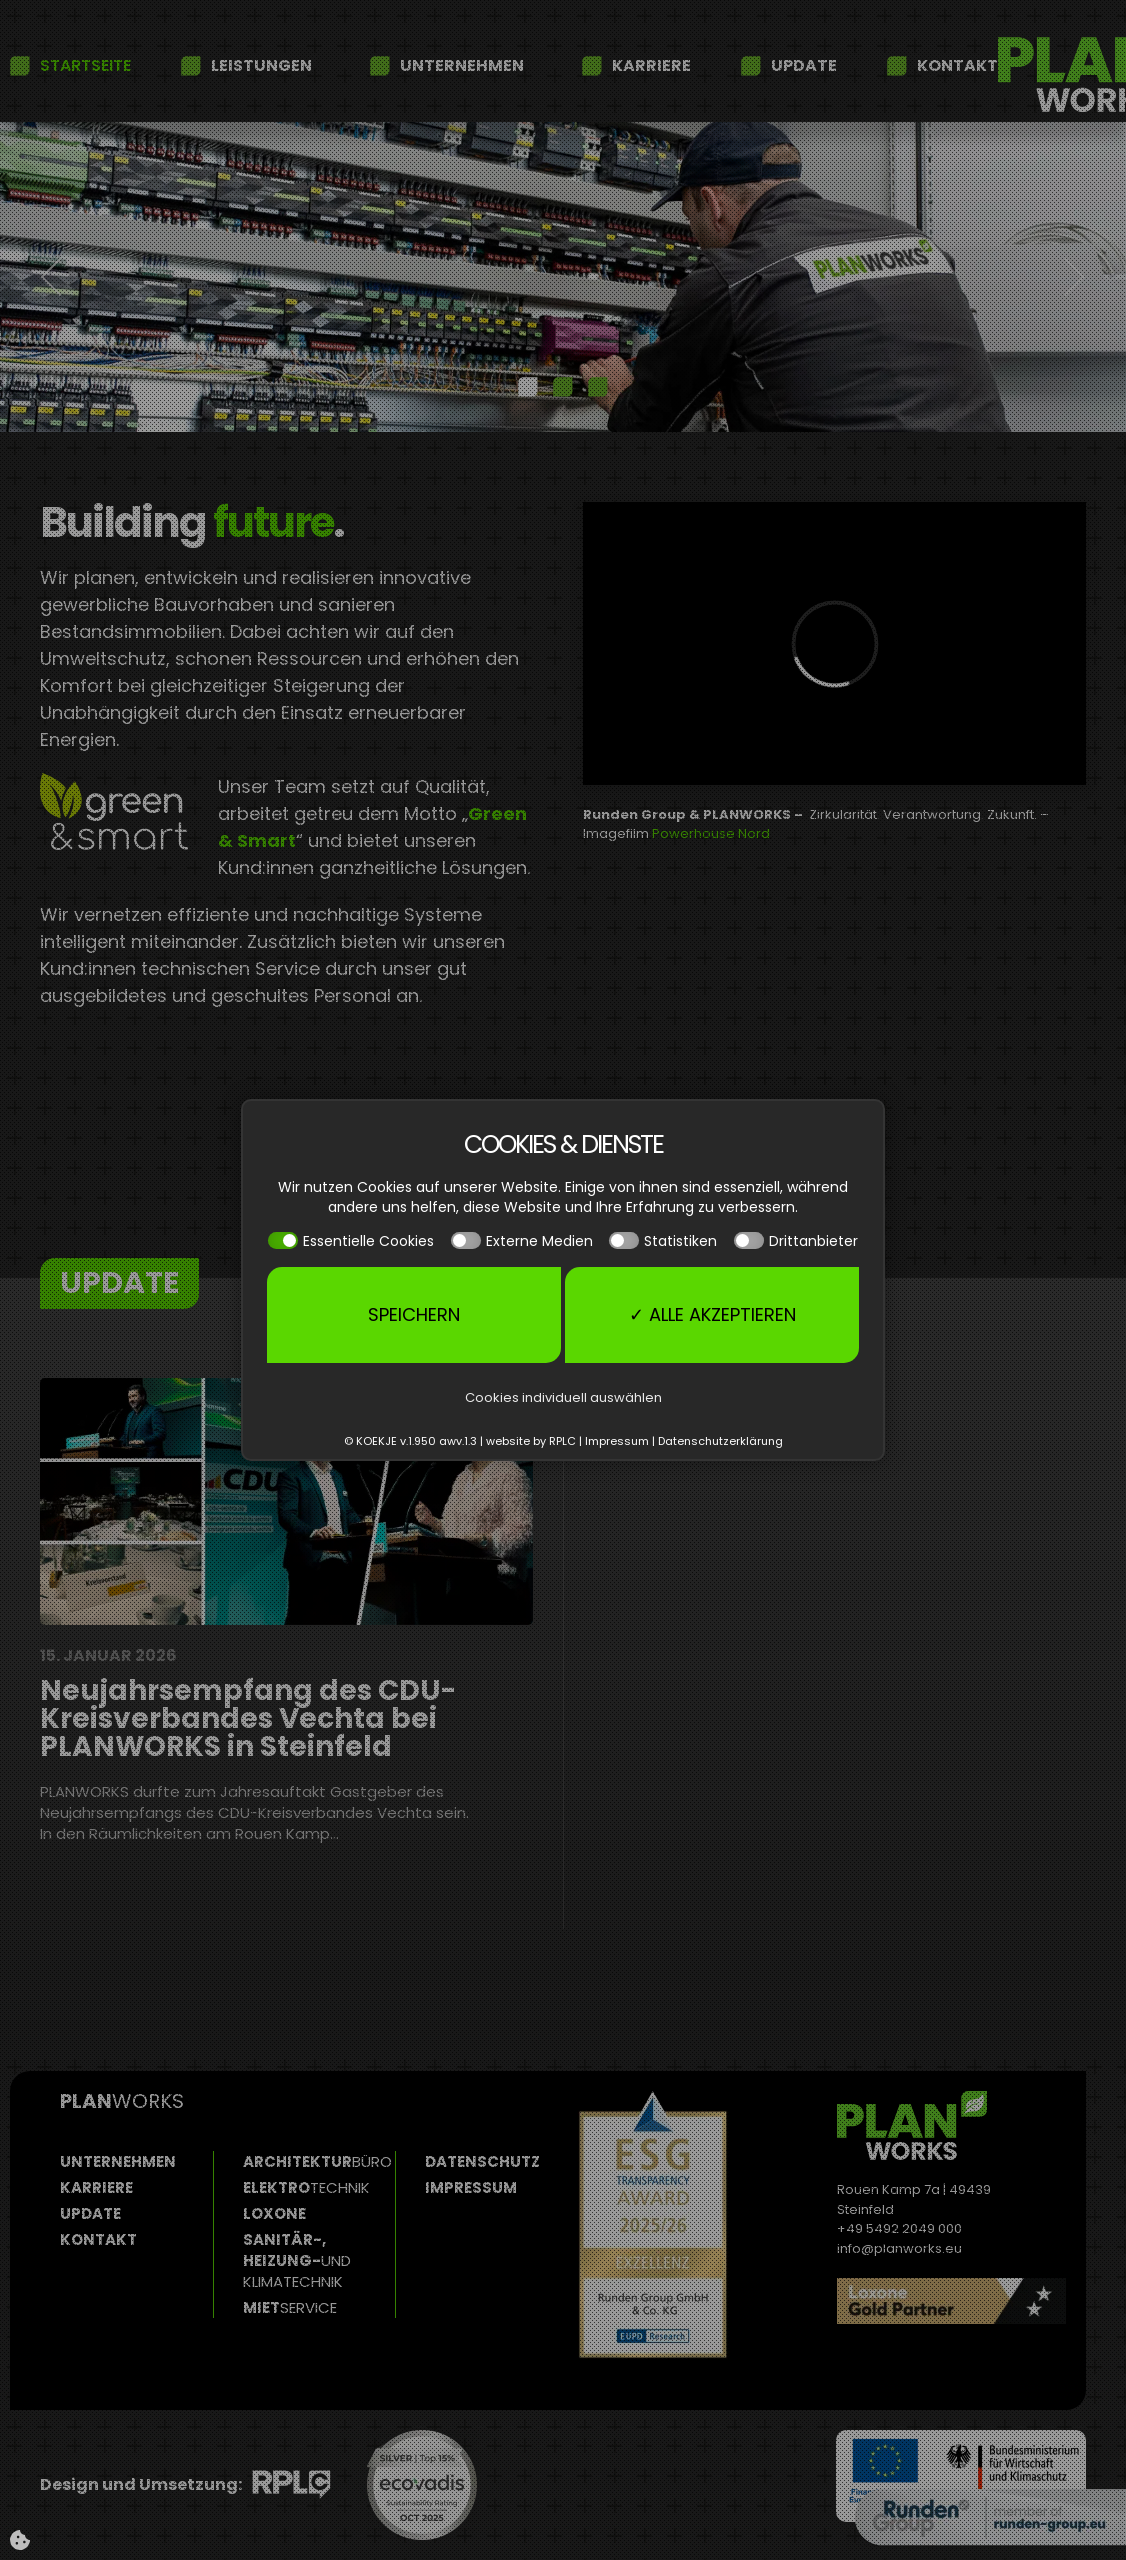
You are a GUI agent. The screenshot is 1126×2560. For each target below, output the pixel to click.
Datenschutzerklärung (720, 1441)
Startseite (85, 65)
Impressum (471, 2187)
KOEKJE (376, 1441)
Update (804, 65)
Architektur (317, 2161)
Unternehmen (118, 2161)
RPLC (562, 1441)
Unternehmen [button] (462, 65)
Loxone (274, 2213)
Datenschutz (482, 2161)
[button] (52, 277)
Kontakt (957, 65)
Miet (290, 2307)
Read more (1000, 2366)
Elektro (306, 2187)
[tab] (528, 387)
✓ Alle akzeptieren (712, 1314)
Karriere (651, 65)
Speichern (414, 1314)
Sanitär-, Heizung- (297, 2260)
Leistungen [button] (261, 65)
